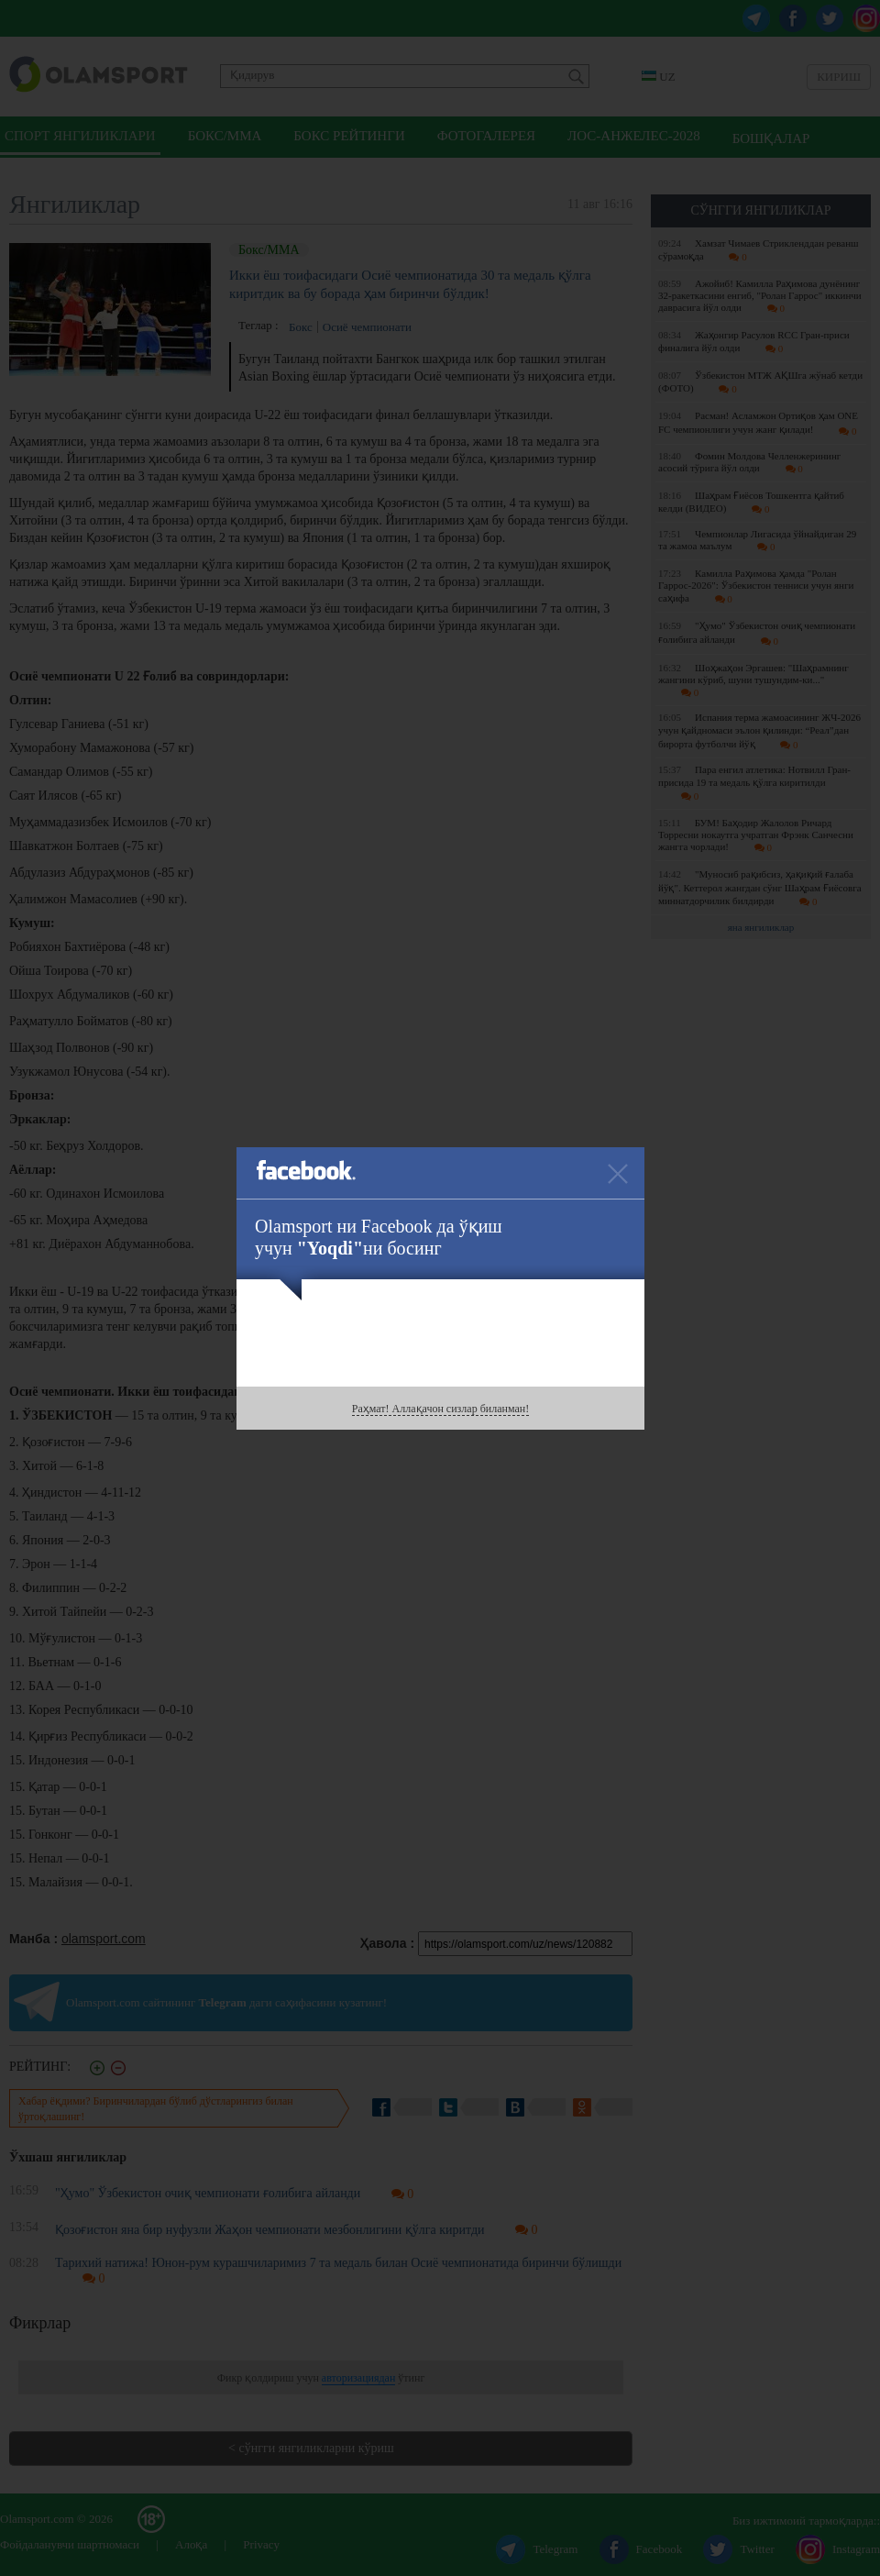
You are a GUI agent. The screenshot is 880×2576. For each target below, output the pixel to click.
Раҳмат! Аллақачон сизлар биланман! (440, 1408)
